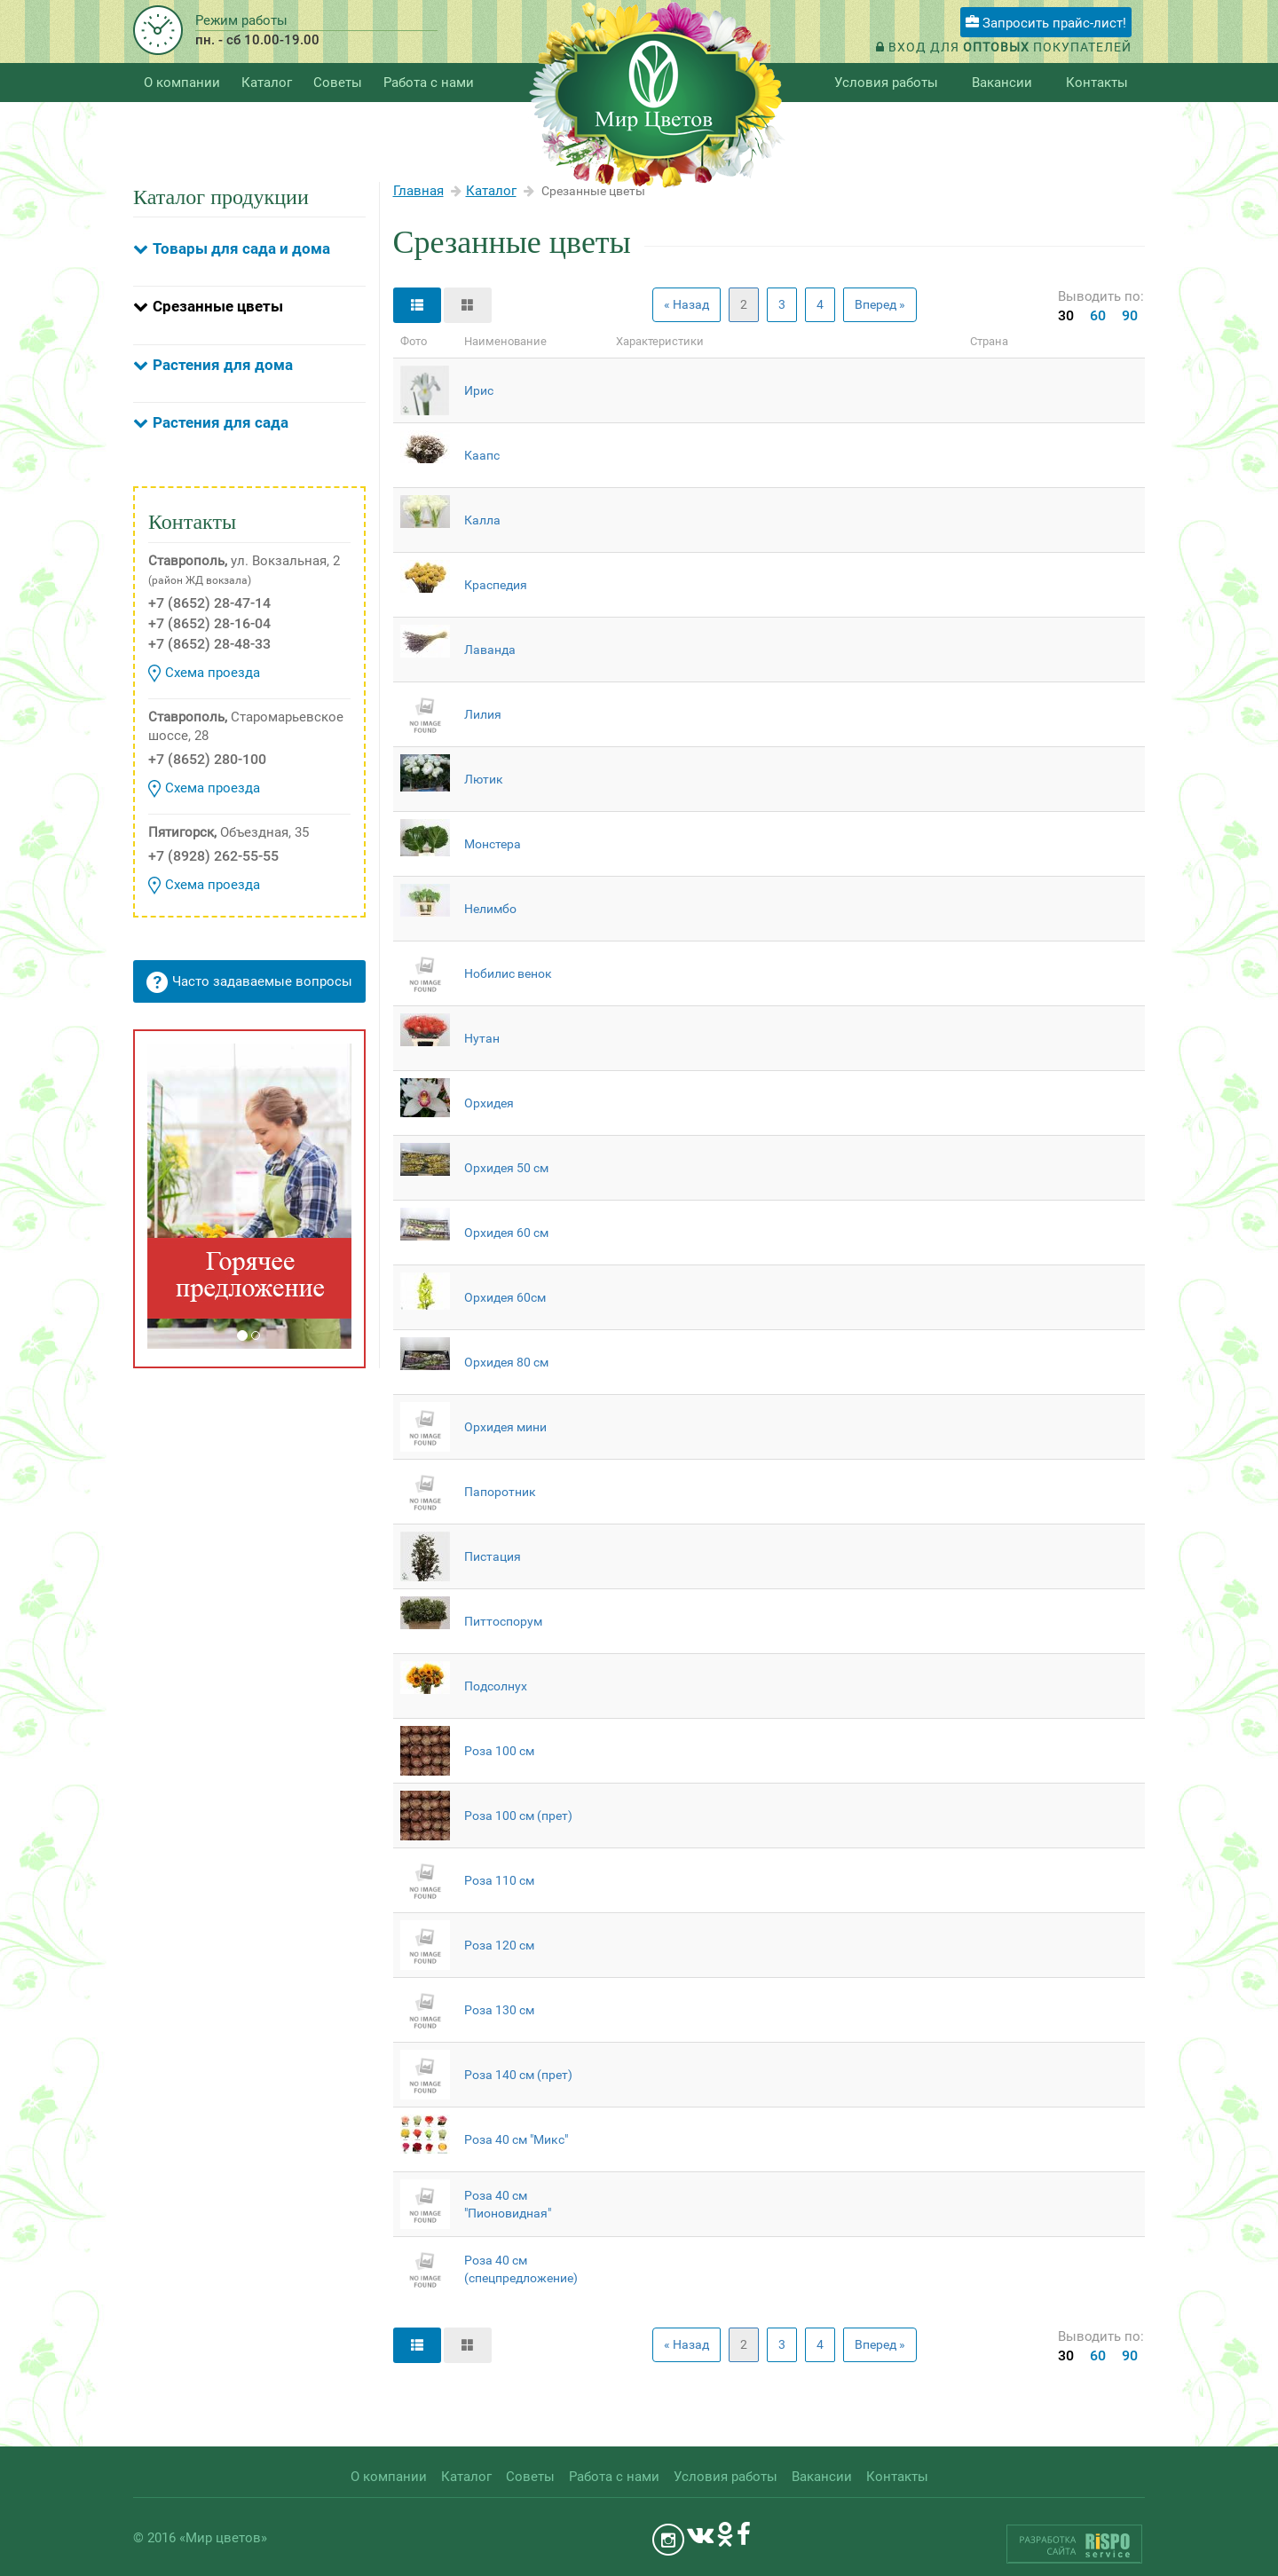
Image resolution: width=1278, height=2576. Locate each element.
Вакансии (1002, 83)
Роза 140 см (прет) (518, 2075)
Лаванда (490, 649)
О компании (182, 83)
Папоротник (500, 1492)
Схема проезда (204, 673)
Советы (337, 83)
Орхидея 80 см (506, 1362)
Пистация (492, 1556)
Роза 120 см (499, 1945)
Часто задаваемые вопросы (249, 982)
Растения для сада (220, 422)
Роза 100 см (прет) (518, 1815)
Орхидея (489, 1103)
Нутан (482, 1038)
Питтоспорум (503, 1621)
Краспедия (495, 585)
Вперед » (880, 304)
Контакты (1097, 83)
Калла (482, 520)
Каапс (482, 455)
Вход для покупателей (1004, 47)
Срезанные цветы (218, 306)
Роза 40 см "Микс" (516, 2139)
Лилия (482, 714)
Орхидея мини (505, 1427)
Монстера (492, 844)
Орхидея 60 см (506, 1232)
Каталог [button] (266, 83)
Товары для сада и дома (241, 248)
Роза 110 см (499, 1880)
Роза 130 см (499, 2010)
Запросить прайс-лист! (1046, 23)
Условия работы (886, 83)
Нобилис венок (508, 973)
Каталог (491, 191)
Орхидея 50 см (506, 1168)
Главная (418, 191)
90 (1130, 315)
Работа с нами (428, 83)
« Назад (686, 304)
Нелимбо (490, 909)
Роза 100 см (499, 1751)
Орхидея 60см (505, 1297)
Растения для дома (223, 365)
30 (1066, 315)
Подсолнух (495, 1686)
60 (1098, 315)
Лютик (483, 779)
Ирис (478, 390)
